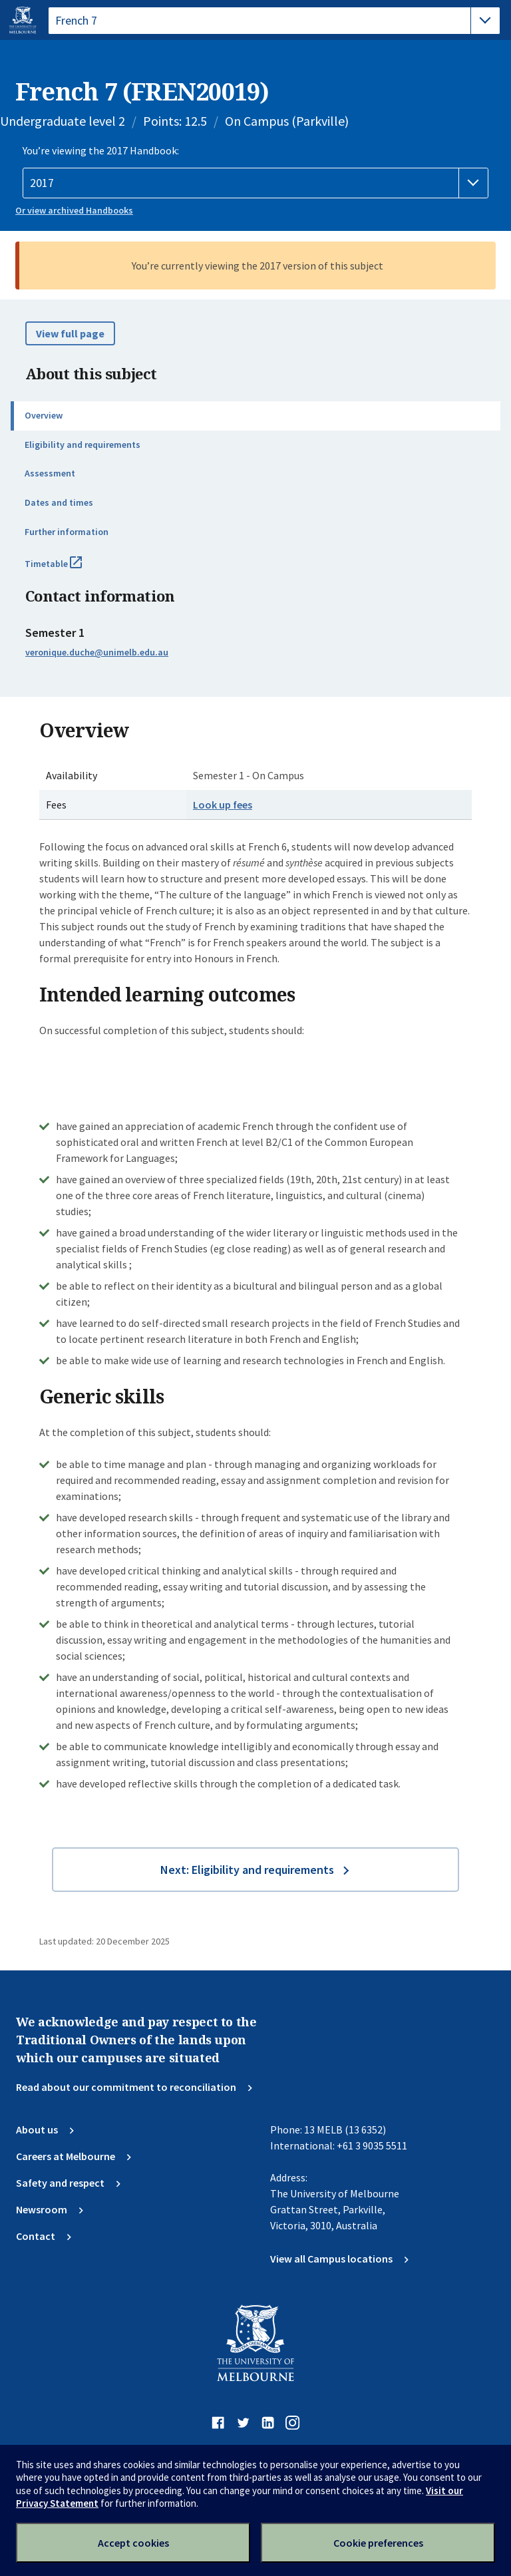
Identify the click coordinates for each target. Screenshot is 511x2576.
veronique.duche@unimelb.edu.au (96, 652)
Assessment (50, 473)
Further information (66, 532)
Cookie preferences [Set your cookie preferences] (378, 2542)
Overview (44, 415)
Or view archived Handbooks (74, 210)
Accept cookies (133, 2542)
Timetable (68, 569)
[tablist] (274, 20)
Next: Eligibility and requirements (247, 1869)
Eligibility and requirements (82, 445)
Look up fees (222, 804)
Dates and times (59, 502)
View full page (70, 333)
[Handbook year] (255, 183)
